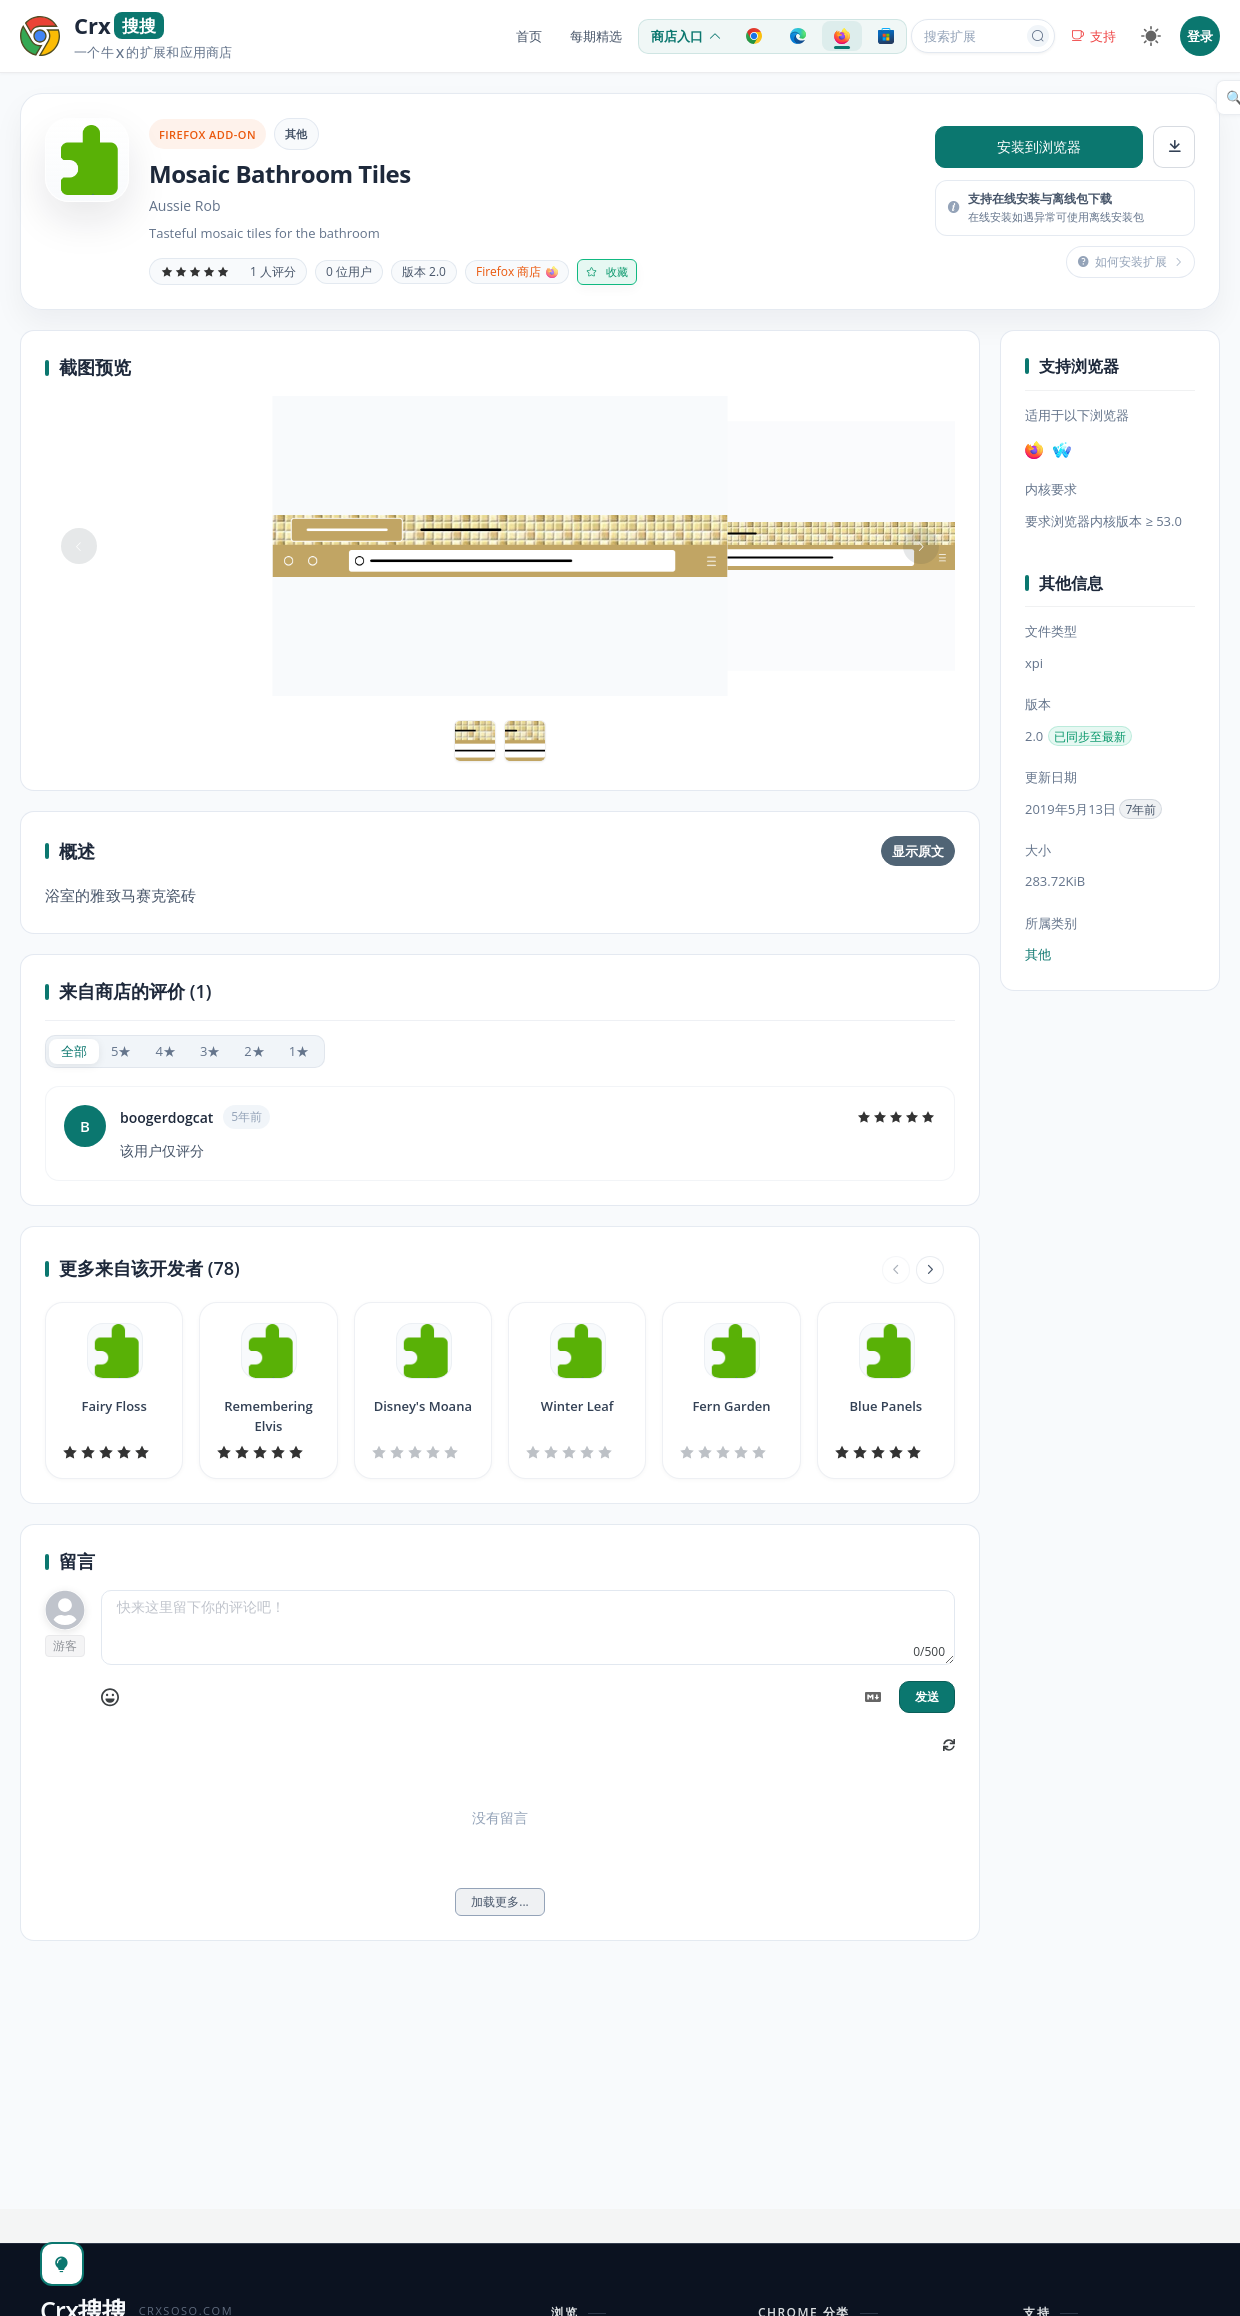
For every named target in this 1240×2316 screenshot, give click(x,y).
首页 (529, 36)
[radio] (74, 1051)
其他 (296, 133)
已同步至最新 (1090, 736)
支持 (1093, 36)
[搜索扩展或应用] (970, 36)
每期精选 (596, 36)
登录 (1200, 36)
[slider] (195, 272)
